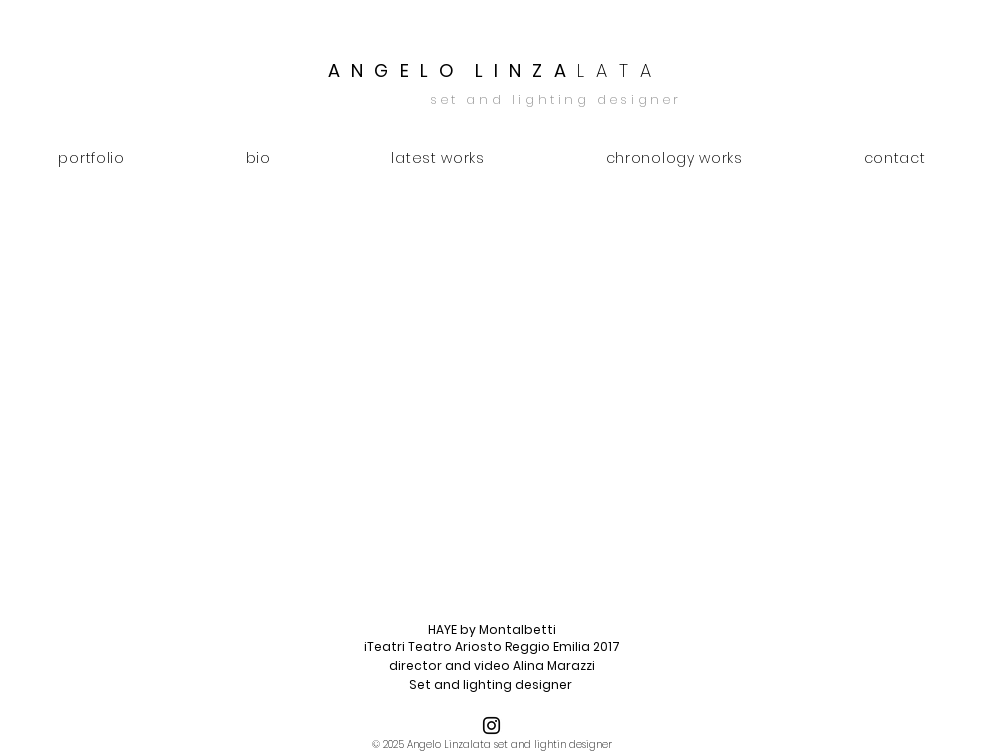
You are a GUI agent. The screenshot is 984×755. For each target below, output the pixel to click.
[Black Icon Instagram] (491, 725)
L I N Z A (565, 70)
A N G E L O (393, 70)
